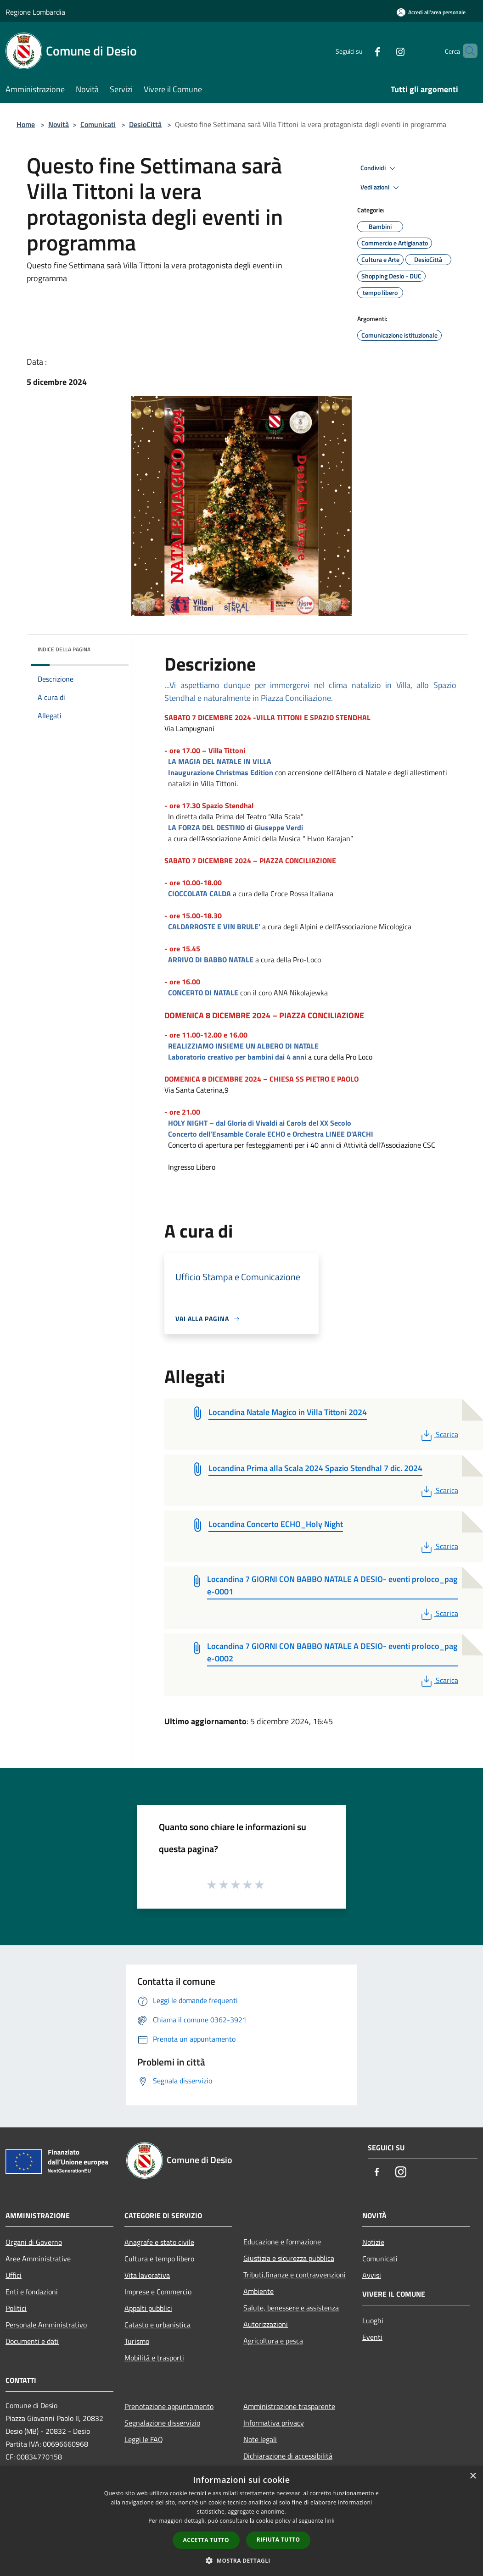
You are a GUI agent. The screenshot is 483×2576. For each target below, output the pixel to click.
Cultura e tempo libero (159, 2258)
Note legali (260, 2439)
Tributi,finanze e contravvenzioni (294, 2274)
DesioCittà (145, 124)
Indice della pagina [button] (64, 649)
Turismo (136, 2341)
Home (26, 124)
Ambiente (258, 2291)
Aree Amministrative (38, 2258)
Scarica (438, 1434)
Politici (16, 2308)
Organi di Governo (34, 2242)
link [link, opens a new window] (330, 2521)
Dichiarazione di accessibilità (287, 2455)
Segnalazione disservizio (162, 2422)
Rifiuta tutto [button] (278, 2539)
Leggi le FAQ (143, 2439)
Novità (58, 124)
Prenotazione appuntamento (168, 2406)
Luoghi (372, 2320)
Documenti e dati (32, 2341)
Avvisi (371, 2275)
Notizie (373, 2242)
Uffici (14, 2275)
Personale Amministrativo (46, 2324)
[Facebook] (362, 50)
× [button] (472, 2476)
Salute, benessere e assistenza (291, 2307)
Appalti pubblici (148, 2308)
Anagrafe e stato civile (159, 2242)
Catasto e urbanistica (157, 2324)
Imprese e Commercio (157, 2291)
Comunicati (98, 124)
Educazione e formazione (282, 2241)
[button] (241, 2560)
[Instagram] (385, 50)
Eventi (372, 2337)
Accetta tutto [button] (206, 2540)
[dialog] (241, 2521)
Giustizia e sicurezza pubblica (288, 2258)
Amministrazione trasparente (289, 2406)
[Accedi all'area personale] (431, 12)
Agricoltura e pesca (273, 2340)
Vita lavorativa (147, 2275)
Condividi (379, 168)
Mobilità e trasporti (154, 2357)
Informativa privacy (273, 2422)
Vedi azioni (381, 187)
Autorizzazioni (265, 2324)
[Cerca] (466, 51)
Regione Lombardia (35, 11)
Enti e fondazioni (32, 2291)
